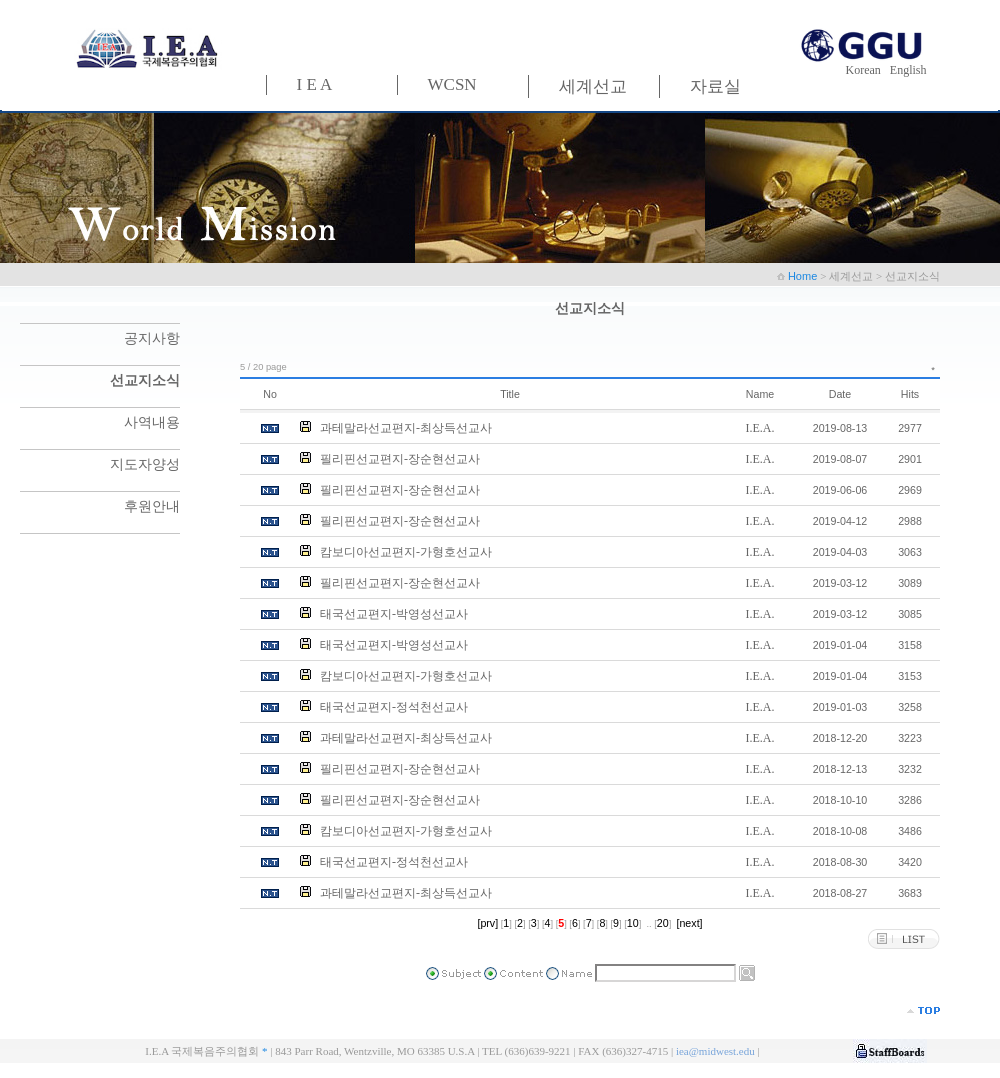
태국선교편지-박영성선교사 (394, 614)
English (908, 70)
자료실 (715, 86)
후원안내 (152, 506)
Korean (866, 70)
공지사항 (152, 338)
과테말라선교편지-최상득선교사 (406, 428)
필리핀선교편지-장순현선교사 (400, 459)
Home (804, 276)
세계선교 (593, 86)
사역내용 (152, 422)
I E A (315, 84)
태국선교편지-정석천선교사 (394, 707)
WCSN (452, 84)
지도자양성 (145, 464)
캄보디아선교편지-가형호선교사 (406, 552)
